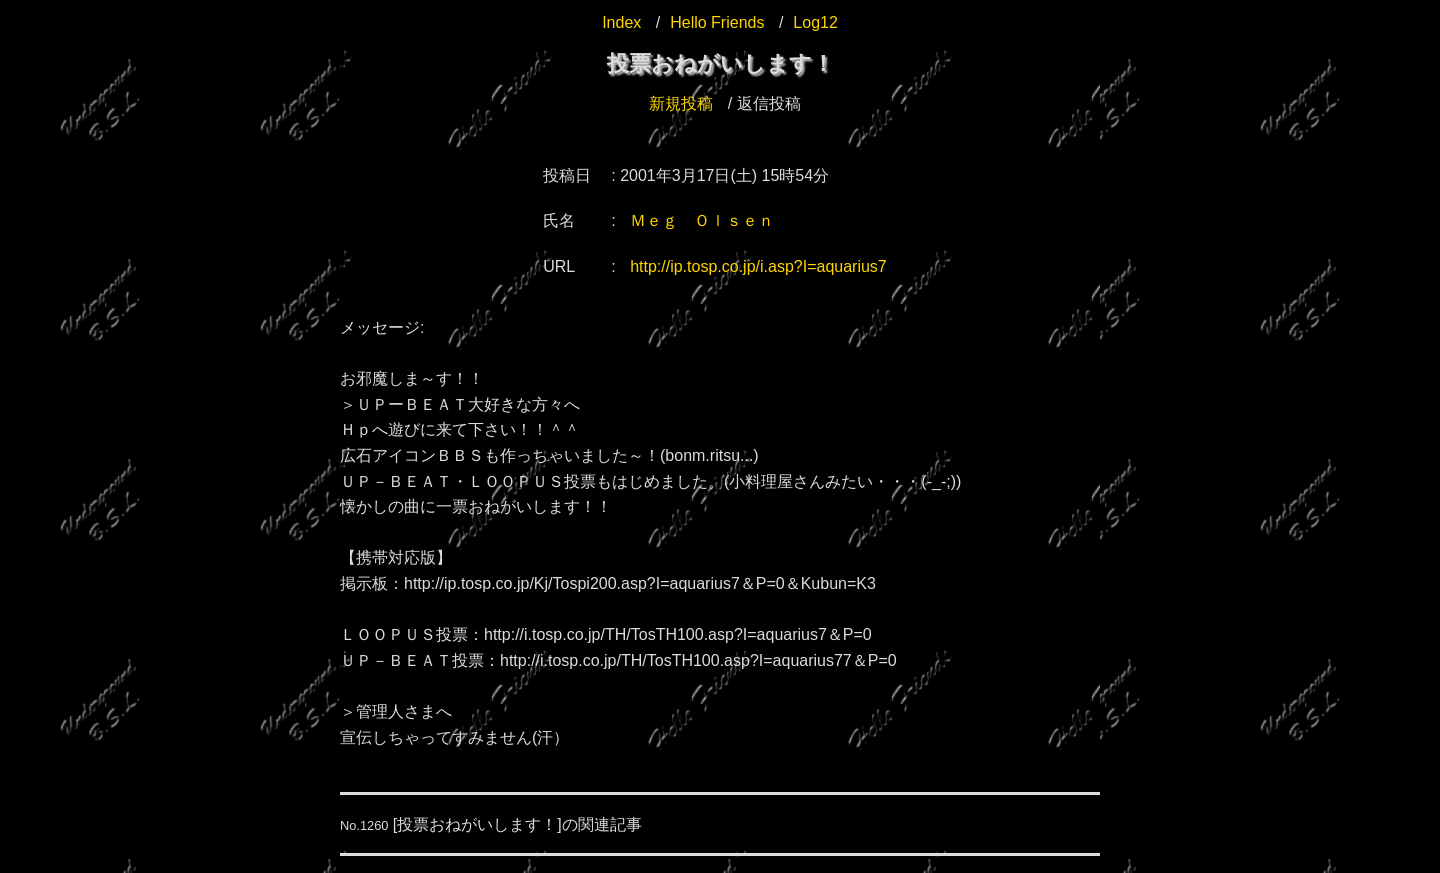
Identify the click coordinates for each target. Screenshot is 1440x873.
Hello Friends (717, 22)
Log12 (815, 22)
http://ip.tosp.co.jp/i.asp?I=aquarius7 (758, 266)
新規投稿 (681, 103)
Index (621, 22)
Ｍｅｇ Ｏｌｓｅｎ (702, 220)
